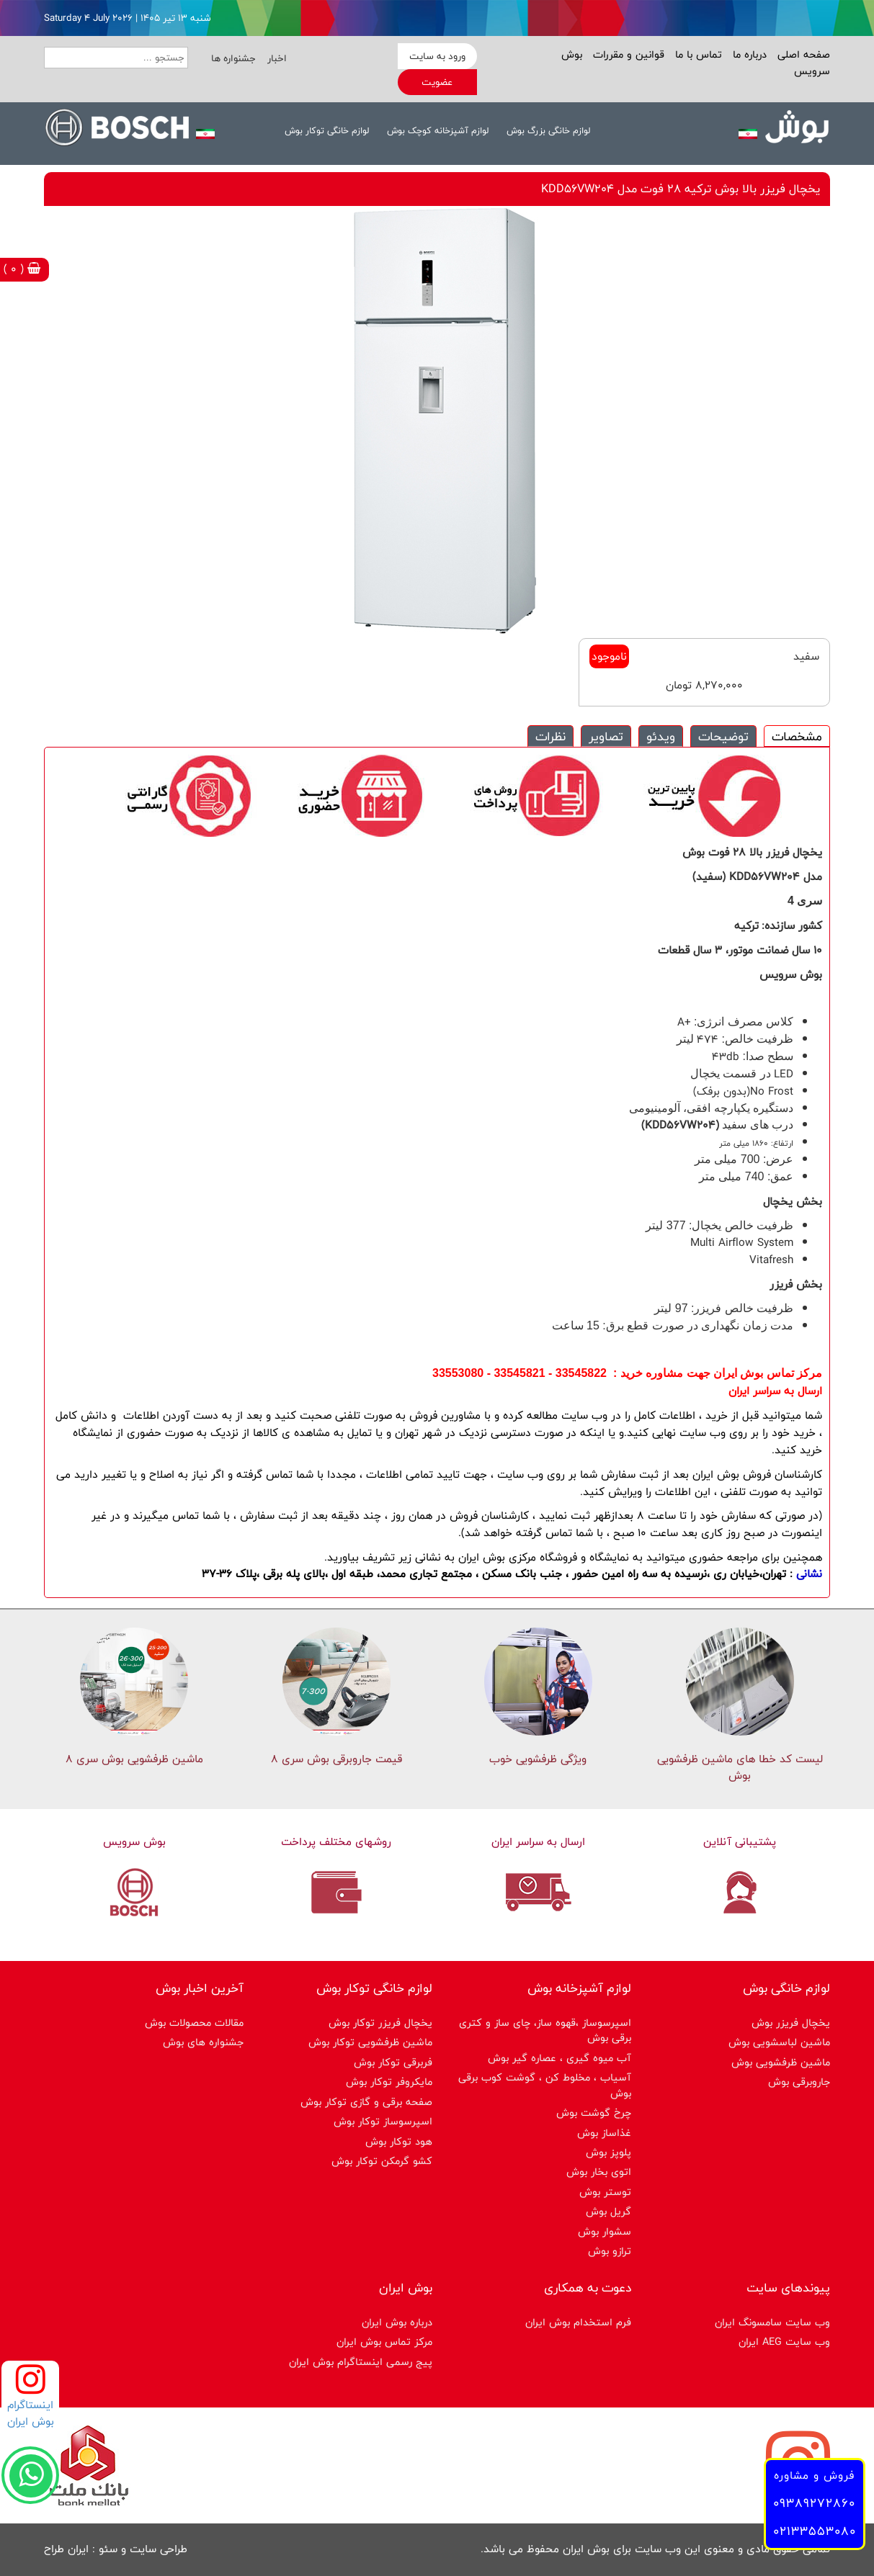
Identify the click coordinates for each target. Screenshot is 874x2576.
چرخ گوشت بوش (593, 2113)
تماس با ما (697, 54)
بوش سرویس (134, 1842)
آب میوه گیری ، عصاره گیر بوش (559, 2058)
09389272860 (814, 2503)
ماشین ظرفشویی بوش (780, 2062)
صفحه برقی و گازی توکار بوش (366, 2102)
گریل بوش (608, 2211)
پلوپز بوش (608, 2152)
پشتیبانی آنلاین (739, 1842)
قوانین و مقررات (626, 54)
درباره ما (748, 54)
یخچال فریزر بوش (791, 2023)
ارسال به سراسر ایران (538, 1842)
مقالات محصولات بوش (194, 2023)
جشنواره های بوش (203, 2042)
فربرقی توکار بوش (393, 2062)
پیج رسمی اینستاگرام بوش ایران (360, 2362)
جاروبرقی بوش (799, 2082)
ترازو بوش (609, 2251)
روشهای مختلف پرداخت (336, 1842)
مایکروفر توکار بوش (389, 2082)
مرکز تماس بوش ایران (384, 2342)
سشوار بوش (604, 2231)
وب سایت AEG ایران (784, 2342)
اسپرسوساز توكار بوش (383, 2121)
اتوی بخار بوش (598, 2172)
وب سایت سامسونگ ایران (772, 2322)
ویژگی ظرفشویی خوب (538, 1759)
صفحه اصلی (802, 54)
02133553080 (814, 2531)
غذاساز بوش (604, 2133)
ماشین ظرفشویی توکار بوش (370, 2042)
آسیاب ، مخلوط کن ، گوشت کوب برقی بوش (544, 2084)
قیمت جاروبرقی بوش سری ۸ (336, 1759)
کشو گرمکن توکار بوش (381, 2161)
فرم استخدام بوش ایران (578, 2322)
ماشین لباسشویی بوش (779, 2042)
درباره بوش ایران (397, 2322)
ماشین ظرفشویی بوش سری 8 (134, 1759)
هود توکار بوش (398, 2141)
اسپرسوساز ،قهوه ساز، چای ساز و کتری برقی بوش (545, 2030)
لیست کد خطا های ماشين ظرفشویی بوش (740, 1767)
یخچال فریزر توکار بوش (380, 2023)
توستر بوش (605, 2192)
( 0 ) (22, 269)
